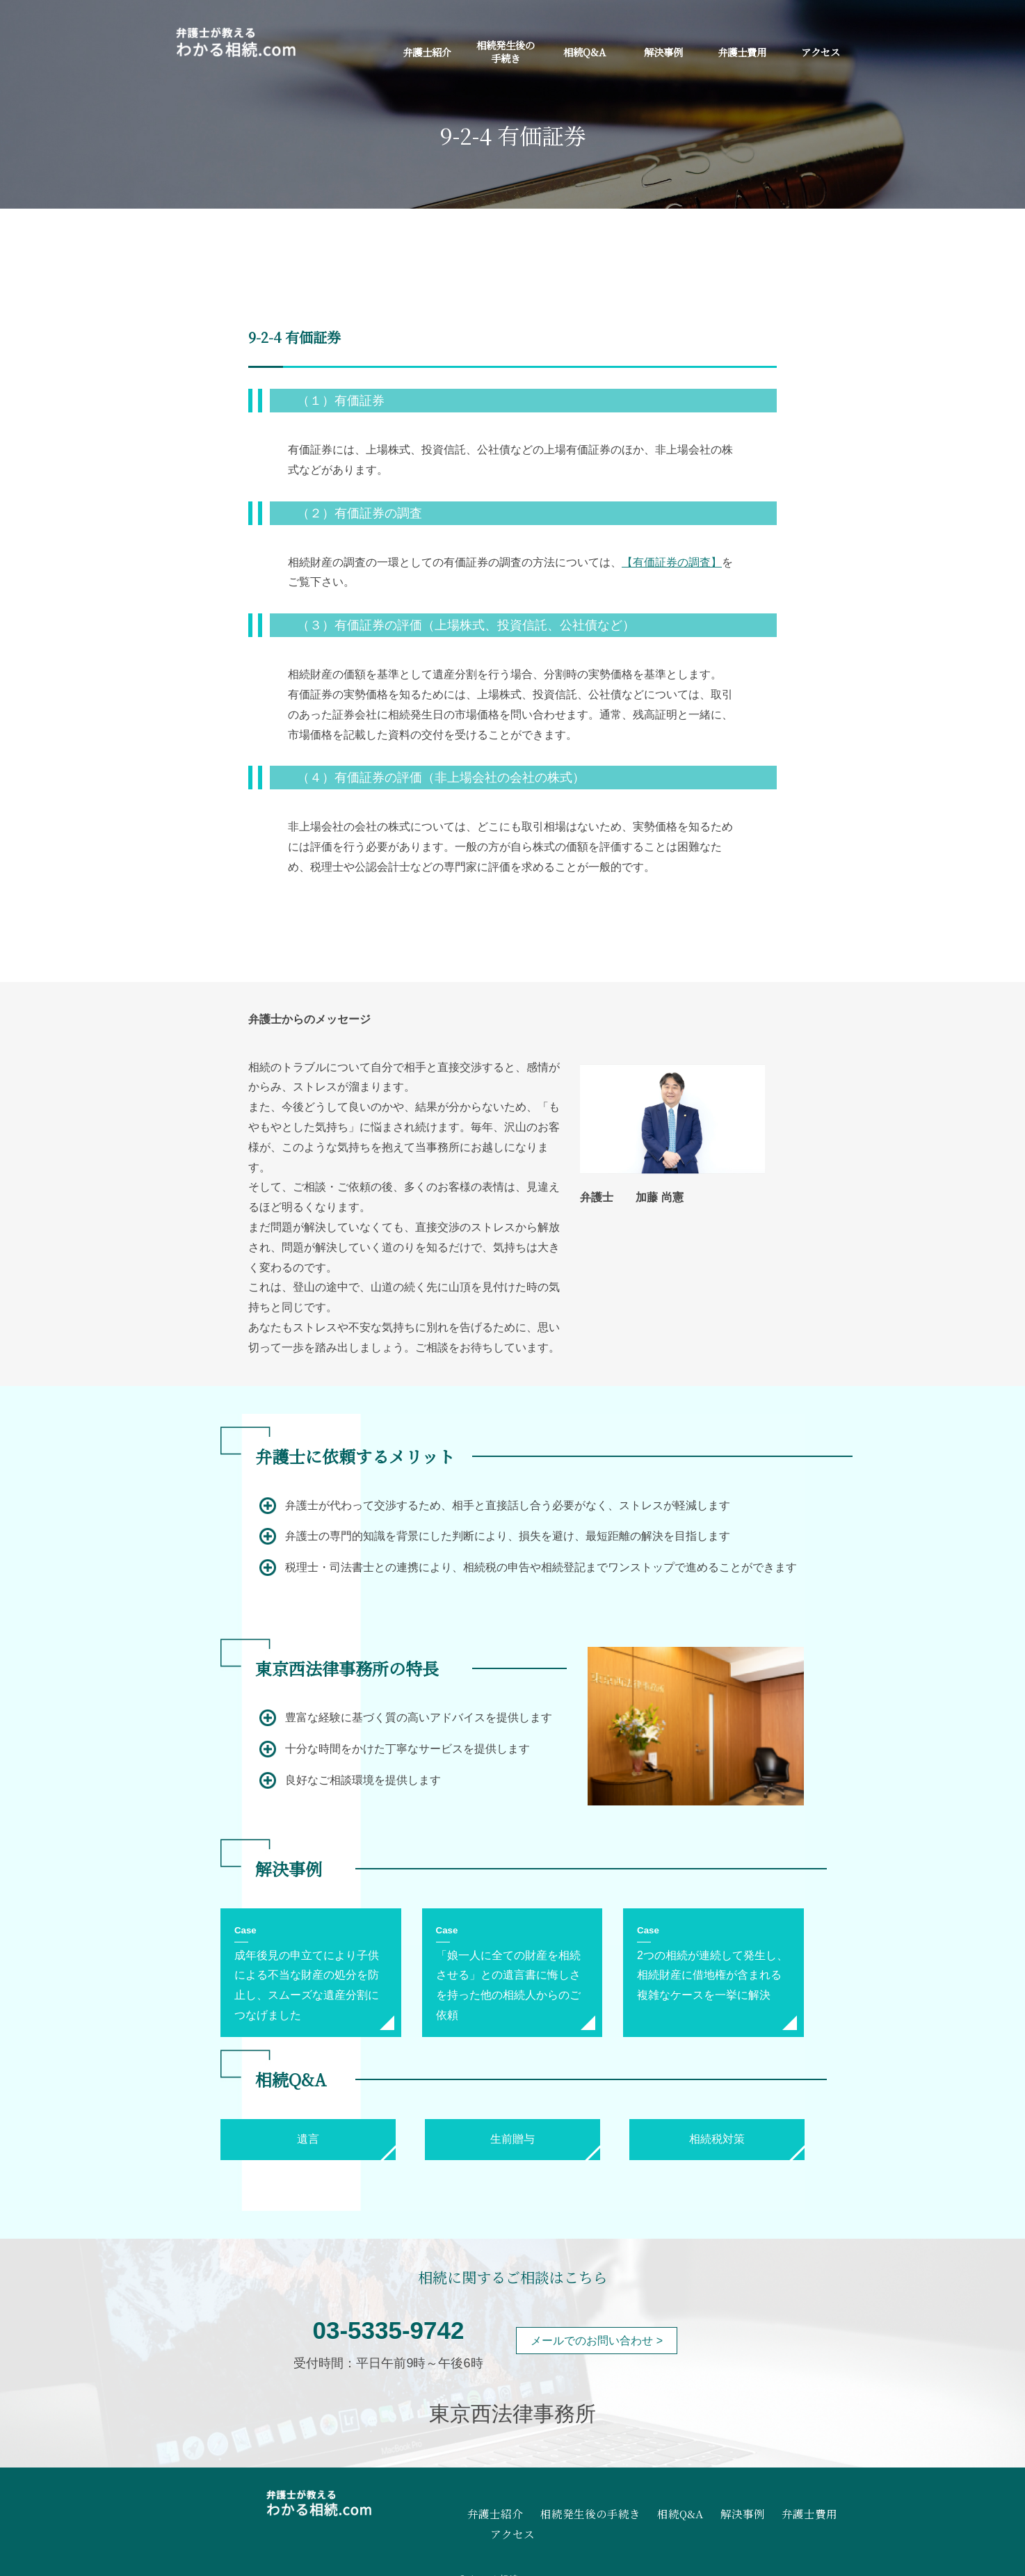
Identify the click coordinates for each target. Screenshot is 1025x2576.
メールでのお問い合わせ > (597, 2340)
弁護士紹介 (427, 52)
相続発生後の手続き (505, 51)
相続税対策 (717, 2139)
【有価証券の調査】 (672, 562)
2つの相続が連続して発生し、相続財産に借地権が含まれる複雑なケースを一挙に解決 (712, 1975)
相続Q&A (584, 52)
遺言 (308, 2139)
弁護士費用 (742, 52)
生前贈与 (512, 2139)
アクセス (820, 52)
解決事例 (663, 52)
